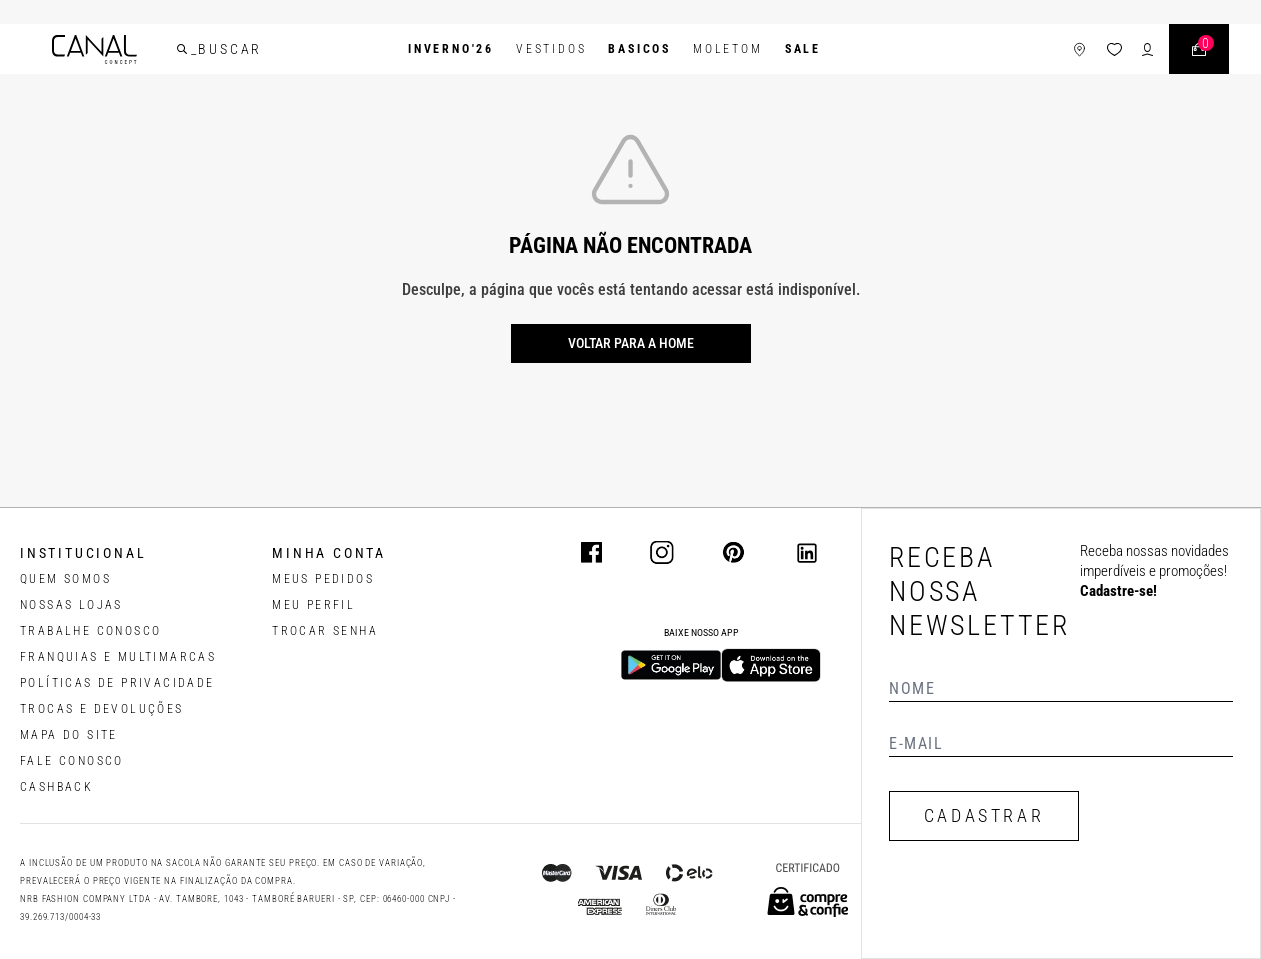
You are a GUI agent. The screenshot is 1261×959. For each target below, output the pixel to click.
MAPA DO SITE (69, 735)
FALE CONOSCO (72, 761)
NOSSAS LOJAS (71, 605)
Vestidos (551, 49)
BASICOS (639, 49)
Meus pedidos (323, 579)
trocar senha (325, 631)
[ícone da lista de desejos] (1114, 49)
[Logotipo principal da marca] (94, 49)
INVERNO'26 (451, 49)
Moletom (728, 49)
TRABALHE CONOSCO (90, 631)
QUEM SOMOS (65, 579)
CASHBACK (56, 787)
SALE (803, 49)
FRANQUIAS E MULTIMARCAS (118, 657)
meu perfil (313, 605)
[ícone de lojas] (1079, 49)
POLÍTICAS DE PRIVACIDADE (117, 683)
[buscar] (182, 49)
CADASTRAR (984, 815)
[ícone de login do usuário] (1147, 49)
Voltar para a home (631, 343)
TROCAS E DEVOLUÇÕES (102, 709)
